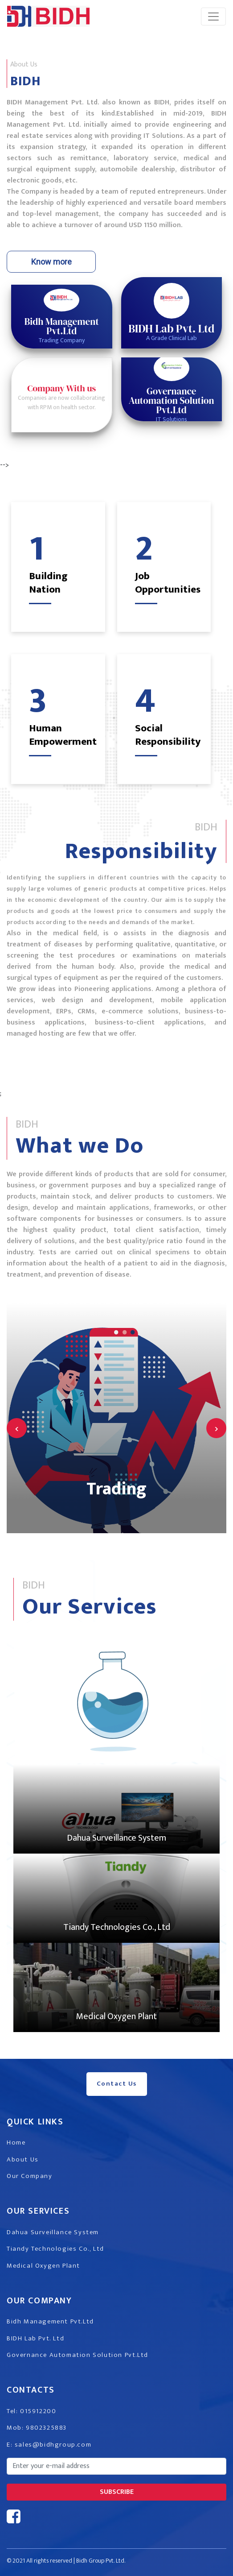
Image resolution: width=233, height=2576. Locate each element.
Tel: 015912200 (31, 2411)
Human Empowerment (63, 735)
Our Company (30, 2176)
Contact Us (117, 2083)
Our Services (89, 1607)
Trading (116, 1489)
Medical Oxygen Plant (116, 2016)
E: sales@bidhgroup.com (49, 2444)
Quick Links (35, 2121)
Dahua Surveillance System (116, 1838)
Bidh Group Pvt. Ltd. (100, 2560)
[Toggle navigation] (213, 16)
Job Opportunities (167, 583)
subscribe (117, 2492)
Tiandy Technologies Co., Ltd (116, 1927)
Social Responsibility (167, 735)
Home (16, 2142)
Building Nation (48, 583)
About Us (23, 2159)
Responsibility (141, 851)
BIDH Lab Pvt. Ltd (35, 2338)
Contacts (31, 2390)
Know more (51, 261)
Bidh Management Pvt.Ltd (50, 2321)
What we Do (79, 1146)
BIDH (25, 81)
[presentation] (17, 1428)
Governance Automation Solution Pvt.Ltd (77, 2354)
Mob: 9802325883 (37, 2427)
